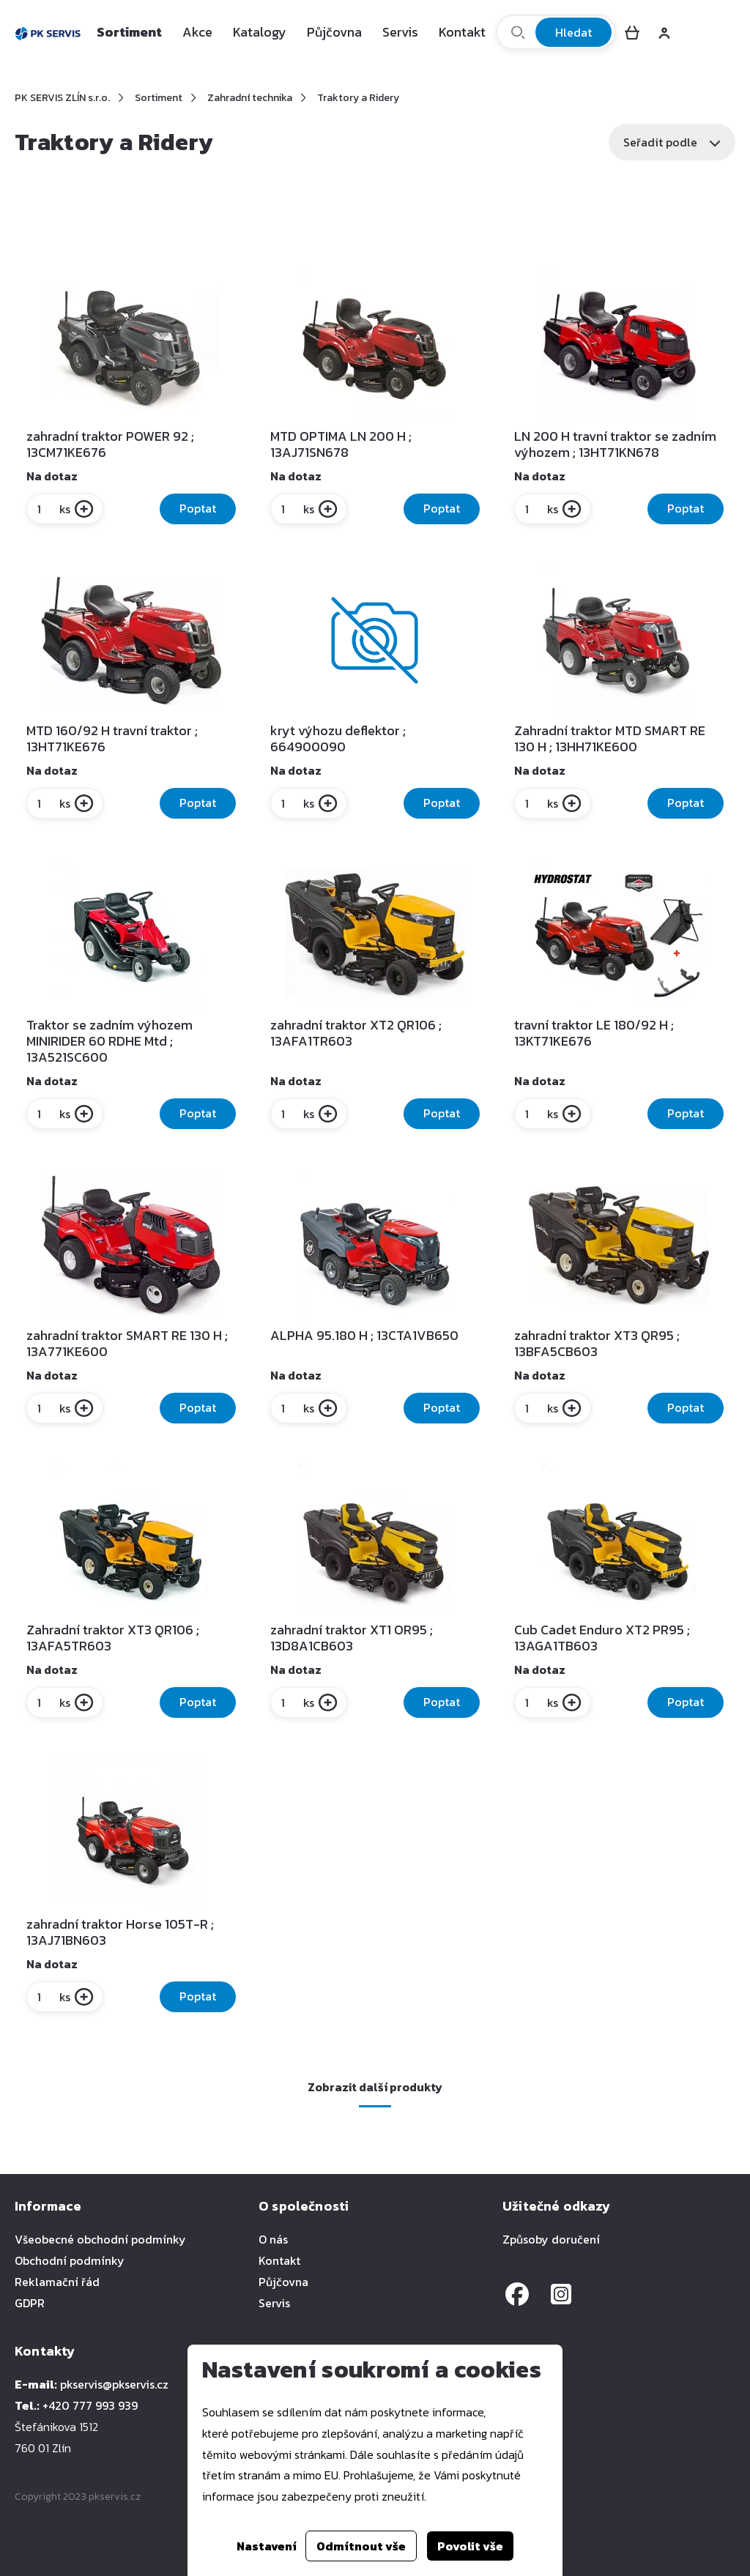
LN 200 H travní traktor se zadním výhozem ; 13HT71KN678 (615, 444)
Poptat (197, 508)
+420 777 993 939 (90, 2405)
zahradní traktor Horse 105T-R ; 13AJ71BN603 (120, 1932)
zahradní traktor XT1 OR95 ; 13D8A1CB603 (351, 1638)
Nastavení (267, 2546)
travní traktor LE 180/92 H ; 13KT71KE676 (594, 1033)
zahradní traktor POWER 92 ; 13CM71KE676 (110, 444)
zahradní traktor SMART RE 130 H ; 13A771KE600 (127, 1344)
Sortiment (129, 32)
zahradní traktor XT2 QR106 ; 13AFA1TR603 (356, 1033)
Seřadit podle (672, 142)
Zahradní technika (249, 97)
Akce (197, 32)
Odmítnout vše (361, 2546)
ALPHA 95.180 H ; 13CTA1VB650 (364, 1336)
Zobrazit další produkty (375, 2087)
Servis (400, 32)
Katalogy (259, 32)
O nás (273, 2239)
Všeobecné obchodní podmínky (100, 2239)
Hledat (573, 32)
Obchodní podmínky (70, 2260)
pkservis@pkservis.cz (114, 2384)
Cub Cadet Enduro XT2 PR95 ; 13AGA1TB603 (602, 1638)
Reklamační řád (57, 2281)
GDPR (30, 2303)
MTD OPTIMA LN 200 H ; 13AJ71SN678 (341, 444)
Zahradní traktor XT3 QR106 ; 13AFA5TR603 (112, 1638)
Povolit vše (470, 2546)
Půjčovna (334, 32)
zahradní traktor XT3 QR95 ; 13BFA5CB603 (597, 1344)
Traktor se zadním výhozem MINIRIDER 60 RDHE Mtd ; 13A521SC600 (109, 1041)
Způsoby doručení (551, 2239)
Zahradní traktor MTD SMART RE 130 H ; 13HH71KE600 (609, 739)
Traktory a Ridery (358, 97)
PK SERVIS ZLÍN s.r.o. (62, 97)
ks (53, 509)
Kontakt (462, 32)
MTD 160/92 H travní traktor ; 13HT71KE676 (112, 739)
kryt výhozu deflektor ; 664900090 (338, 739)
